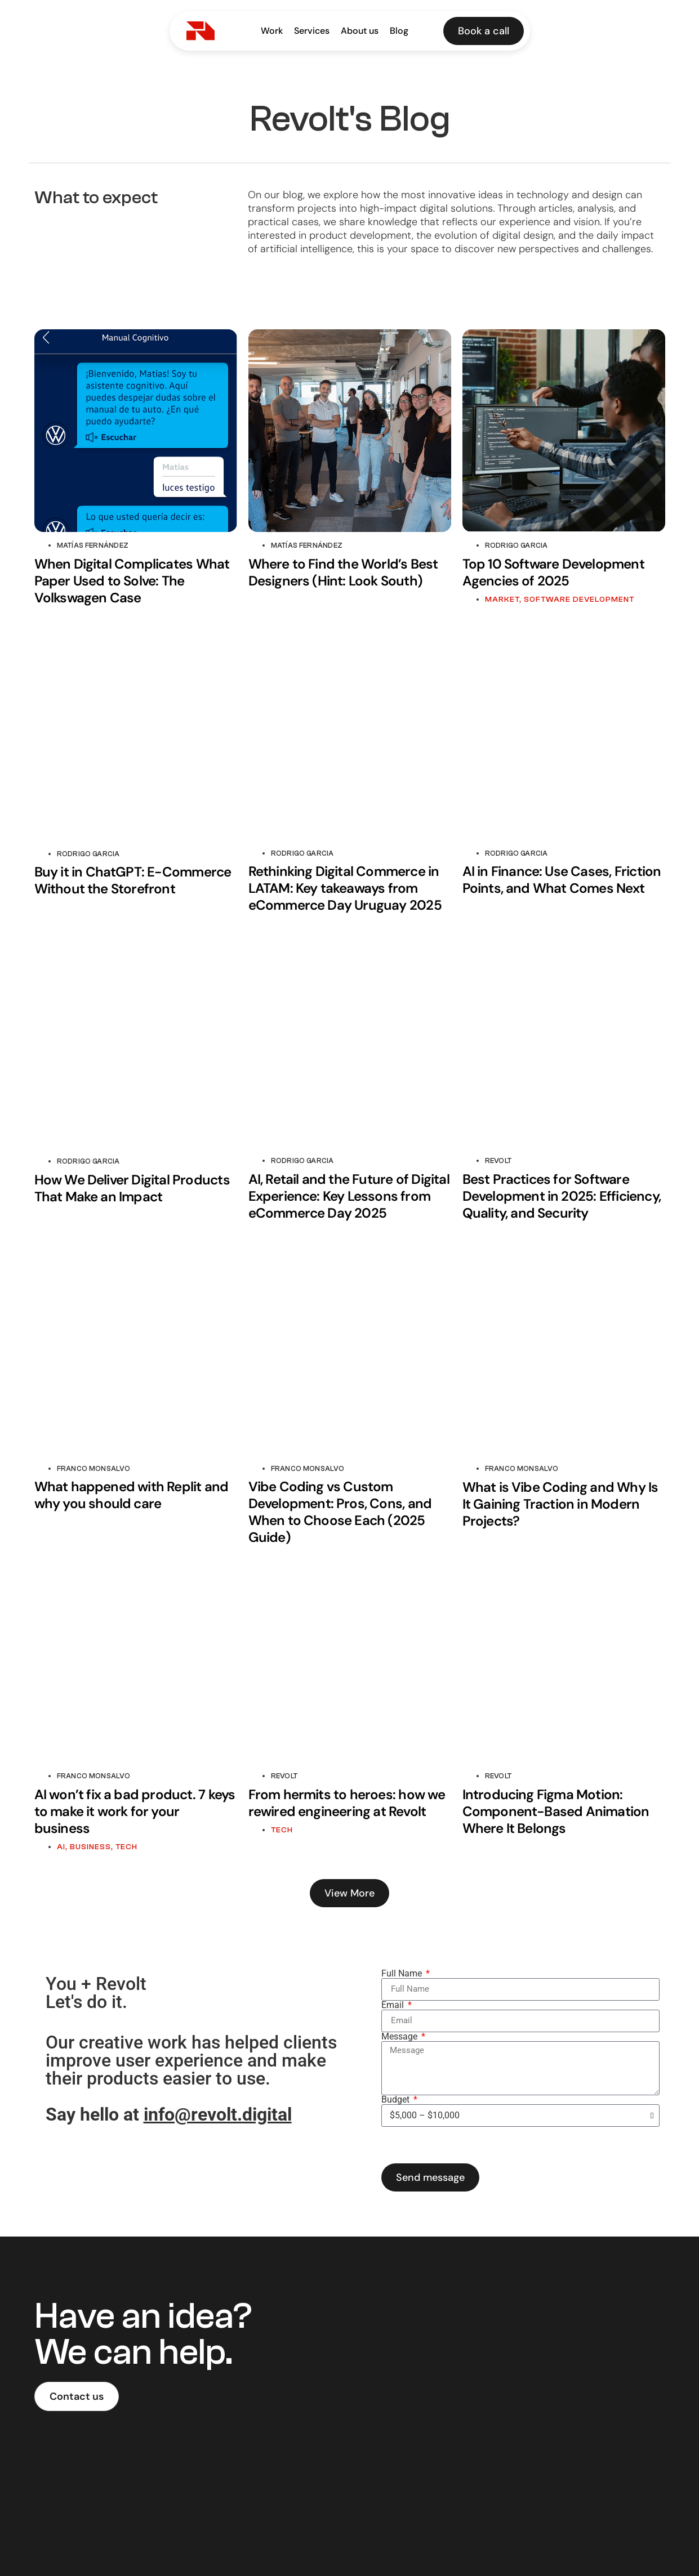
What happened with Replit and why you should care (131, 1495)
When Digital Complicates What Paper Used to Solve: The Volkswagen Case (132, 580)
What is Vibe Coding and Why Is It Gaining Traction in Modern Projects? (560, 1504)
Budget (396, 2099)
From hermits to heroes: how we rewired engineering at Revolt (347, 1803)
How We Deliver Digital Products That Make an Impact (132, 1188)
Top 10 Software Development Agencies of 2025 (553, 572)
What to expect (96, 197)
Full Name (402, 1973)
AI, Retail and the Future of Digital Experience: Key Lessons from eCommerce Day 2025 (348, 1196)
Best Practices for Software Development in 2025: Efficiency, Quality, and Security (561, 1196)
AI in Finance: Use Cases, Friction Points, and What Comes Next (561, 879)
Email (393, 2005)
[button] (349, 1893)
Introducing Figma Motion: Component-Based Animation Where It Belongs (555, 1811)
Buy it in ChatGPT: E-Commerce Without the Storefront (132, 880)
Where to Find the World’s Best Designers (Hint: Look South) (343, 572)
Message (400, 2036)
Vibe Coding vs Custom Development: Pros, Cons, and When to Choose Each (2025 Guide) (340, 1512)
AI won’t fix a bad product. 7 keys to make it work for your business (134, 1811)
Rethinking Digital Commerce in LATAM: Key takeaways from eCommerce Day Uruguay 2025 (345, 888)
